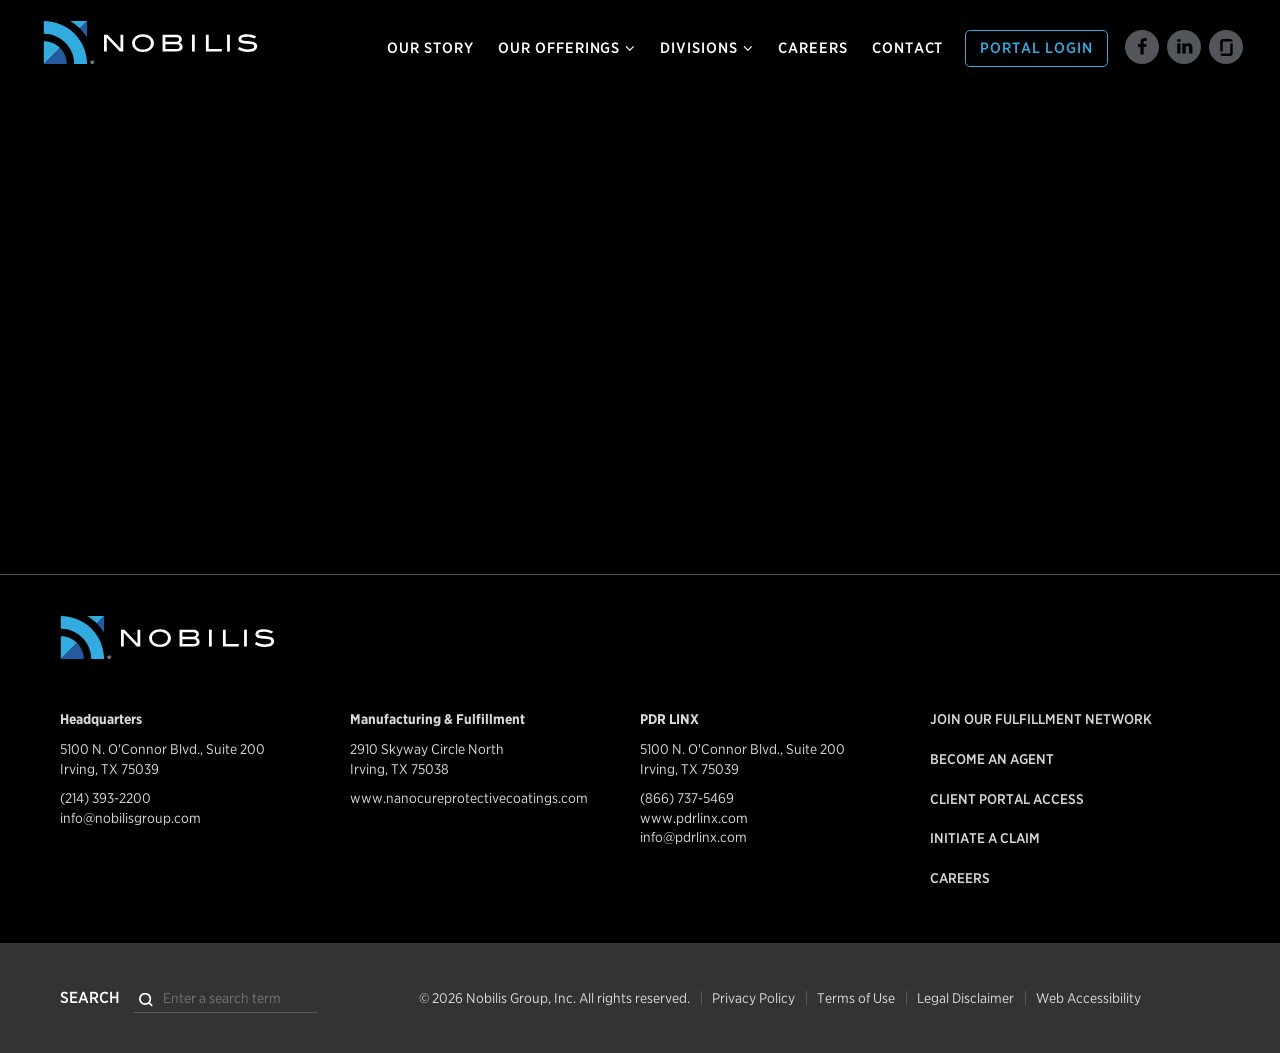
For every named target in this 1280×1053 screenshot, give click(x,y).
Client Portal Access (1007, 799)
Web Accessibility (1088, 998)
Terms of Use (856, 998)
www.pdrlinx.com (694, 818)
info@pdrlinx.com (693, 837)
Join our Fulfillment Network (1041, 719)
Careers (813, 48)
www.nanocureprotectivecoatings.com (469, 798)
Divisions (707, 48)
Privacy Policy (753, 998)
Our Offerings (567, 48)
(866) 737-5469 (687, 798)
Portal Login (1036, 48)
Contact (908, 48)
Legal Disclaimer (965, 998)
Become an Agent (992, 759)
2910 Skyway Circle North (427, 749)
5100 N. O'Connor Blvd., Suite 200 (162, 749)
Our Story (430, 48)
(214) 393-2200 (105, 798)
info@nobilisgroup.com (130, 818)
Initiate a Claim (985, 838)
